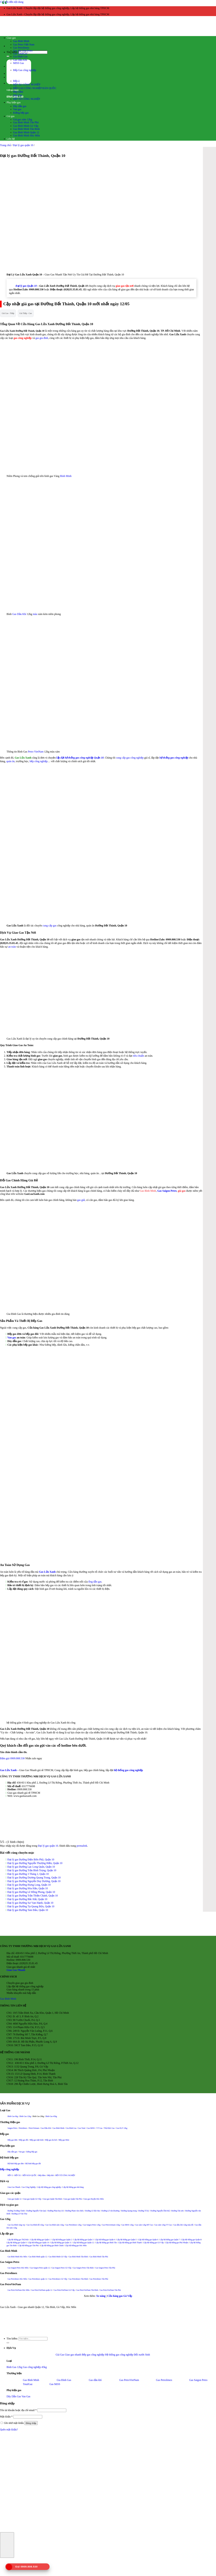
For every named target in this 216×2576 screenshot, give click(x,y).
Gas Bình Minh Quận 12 (26, 132)
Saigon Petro (12, 2128)
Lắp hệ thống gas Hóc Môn (76, 2245)
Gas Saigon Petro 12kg (91, 2225)
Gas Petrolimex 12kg (73, 2225)
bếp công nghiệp (39, 761)
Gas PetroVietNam (121, 2380)
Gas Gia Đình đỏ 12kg (35, 2225)
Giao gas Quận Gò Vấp (32, 2199)
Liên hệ (11, 138)
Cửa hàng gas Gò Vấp (119, 2296)
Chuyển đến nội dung (11, 1)
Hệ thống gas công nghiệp (119, 2354)
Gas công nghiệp (15, 66)
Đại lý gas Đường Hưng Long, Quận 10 (29, 1884)
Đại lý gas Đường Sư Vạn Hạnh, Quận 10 (30, 1902)
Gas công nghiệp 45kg (35, 2367)
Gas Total (81, 2128)
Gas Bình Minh (21, 41)
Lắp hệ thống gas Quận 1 (40, 2239)
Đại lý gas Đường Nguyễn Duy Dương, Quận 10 (34, 1881)
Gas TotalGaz (20, 53)
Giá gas (10, 116)
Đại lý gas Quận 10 (26, 285)
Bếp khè (17, 95)
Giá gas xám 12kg (22, 119)
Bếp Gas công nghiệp (24, 70)
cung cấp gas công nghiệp (130, 757)
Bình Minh (66, 476)
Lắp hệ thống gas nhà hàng (73, 2187)
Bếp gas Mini (64, 2140)
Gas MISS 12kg (127, 2225)
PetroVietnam (34, 2128)
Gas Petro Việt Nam (23, 44)
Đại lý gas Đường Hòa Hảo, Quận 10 (27, 1888)
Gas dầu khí (87, 2380)
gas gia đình (42, 338)
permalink (82, 1845)
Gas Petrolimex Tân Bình (78, 2279)
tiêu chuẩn (138, 1055)
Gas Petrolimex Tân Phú (99, 2279)
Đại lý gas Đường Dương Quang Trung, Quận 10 (34, 1877)
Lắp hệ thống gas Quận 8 (191, 2239)
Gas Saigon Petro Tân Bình (83, 2268)
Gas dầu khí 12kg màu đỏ (183, 2225)
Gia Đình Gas (20, 56)
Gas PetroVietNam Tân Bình (87, 2290)
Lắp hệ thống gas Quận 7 (170, 2239)
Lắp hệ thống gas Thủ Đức (18, 2239)
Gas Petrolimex (21, 47)
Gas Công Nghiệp (29, 2187)
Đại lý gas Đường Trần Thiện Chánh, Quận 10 (32, 1895)
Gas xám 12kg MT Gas (144, 2225)
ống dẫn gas (94, 1581)
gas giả (81, 1200)
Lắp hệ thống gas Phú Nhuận (176, 2242)
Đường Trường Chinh (16, 2211)
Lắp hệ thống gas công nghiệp (49, 2187)
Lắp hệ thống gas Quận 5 (127, 2239)
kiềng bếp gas (31, 2152)
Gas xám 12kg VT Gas (163, 2225)
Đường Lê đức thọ (92, 2211)
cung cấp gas (50, 925)
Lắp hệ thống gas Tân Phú (28, 2245)
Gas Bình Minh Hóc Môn (26, 135)
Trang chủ (5, 145)
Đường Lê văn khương (110, 2211)
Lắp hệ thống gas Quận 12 (83, 2242)
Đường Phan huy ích (56, 2211)
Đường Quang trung (129, 2211)
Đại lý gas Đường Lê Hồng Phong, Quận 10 (31, 1892)
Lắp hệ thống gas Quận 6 (148, 2239)
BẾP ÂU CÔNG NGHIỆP (26, 84)
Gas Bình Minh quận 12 (37, 2256)
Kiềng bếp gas (21, 112)
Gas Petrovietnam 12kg (111, 2225)
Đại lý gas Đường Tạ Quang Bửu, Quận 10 (30, 1906)
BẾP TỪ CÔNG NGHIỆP (26, 99)
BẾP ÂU (17, 2175)
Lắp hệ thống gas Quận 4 (105, 2239)
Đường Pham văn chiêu (74, 2211)
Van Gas (26, 2396)
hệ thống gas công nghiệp (128, 1770)
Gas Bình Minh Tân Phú (26, 122)
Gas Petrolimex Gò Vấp (58, 2279)
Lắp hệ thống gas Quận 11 (61, 2242)
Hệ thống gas (14, 73)
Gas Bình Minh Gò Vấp (25, 125)
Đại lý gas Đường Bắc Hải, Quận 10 (27, 1899)
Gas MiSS (46, 2384)
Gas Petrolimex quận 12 (38, 2279)
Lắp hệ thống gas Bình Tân (106, 2242)
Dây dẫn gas (19, 106)
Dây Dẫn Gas (14, 2396)
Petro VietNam (36, 751)
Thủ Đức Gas (109, 2128)
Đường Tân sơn (177, 2211)
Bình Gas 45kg (51, 2116)
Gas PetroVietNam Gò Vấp (64, 2290)
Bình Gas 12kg (25, 2116)
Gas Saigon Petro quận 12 (40, 2268)
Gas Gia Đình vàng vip (16, 2225)
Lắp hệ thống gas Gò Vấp (153, 2242)
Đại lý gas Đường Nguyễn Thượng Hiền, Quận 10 (34, 1863)
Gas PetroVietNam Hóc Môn (18, 2290)
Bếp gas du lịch (51, 2140)
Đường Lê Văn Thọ (19, 2214)
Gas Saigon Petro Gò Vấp (61, 2268)
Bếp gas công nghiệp (18, 77)
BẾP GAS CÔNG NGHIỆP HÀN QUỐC (34, 88)
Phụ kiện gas (14, 102)
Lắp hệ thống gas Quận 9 (17, 2242)
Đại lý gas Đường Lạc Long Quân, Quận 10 (31, 1866)
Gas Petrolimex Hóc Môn (17, 2279)
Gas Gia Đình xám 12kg (54, 2225)
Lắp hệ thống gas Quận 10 (38, 2242)
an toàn (12, 946)
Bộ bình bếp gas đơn (16, 2163)
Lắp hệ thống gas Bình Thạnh (130, 2242)
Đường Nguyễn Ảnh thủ (160, 2211)
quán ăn (10, 761)
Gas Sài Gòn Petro (23, 50)
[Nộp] (8, 56)
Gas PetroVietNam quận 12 (41, 2290)
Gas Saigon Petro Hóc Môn (18, 2268)
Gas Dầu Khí (20, 60)
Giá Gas (35, 2354)
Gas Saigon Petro (190, 2380)
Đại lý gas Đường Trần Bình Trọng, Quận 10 (31, 1870)
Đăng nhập (31, 2423)
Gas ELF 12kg (121, 2128)
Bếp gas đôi (23, 2140)
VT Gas (99, 2128)
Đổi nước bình (142, 2354)
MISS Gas (18, 63)
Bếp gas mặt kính (37, 2140)
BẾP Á (10, 2175)
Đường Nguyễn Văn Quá (36, 2211)
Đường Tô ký (143, 2211)
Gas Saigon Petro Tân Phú (105, 2268)
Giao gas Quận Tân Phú (72, 2199)
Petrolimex (23, 2128)
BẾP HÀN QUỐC (29, 2175)
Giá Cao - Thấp (8, 313)
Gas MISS (91, 2128)
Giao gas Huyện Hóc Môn (93, 2199)
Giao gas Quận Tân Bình (52, 2199)
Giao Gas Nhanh (16, 1970)
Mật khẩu (6, 2416)
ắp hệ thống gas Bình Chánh (53, 2245)
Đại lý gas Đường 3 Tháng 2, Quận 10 (28, 1874)
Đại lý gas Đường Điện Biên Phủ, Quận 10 (30, 1859)
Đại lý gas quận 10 (23, 145)
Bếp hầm (18, 91)
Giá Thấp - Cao (25, 313)
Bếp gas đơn (12, 2140)
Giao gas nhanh (73, 2354)
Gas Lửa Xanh (47, 1571)
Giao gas (11, 37)
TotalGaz (20, 2384)
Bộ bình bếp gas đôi (33, 2163)
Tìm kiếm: (12, 52)
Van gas (17, 109)
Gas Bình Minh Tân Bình (26, 129)
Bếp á (16, 81)
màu (35, 614)
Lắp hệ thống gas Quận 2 (62, 2239)
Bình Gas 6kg (13, 2116)
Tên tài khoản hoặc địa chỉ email (18, 2410)
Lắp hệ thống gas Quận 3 (83, 2239)
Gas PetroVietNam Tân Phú (110, 2290)
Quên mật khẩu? (9, 2429)
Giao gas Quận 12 (14, 2199)
